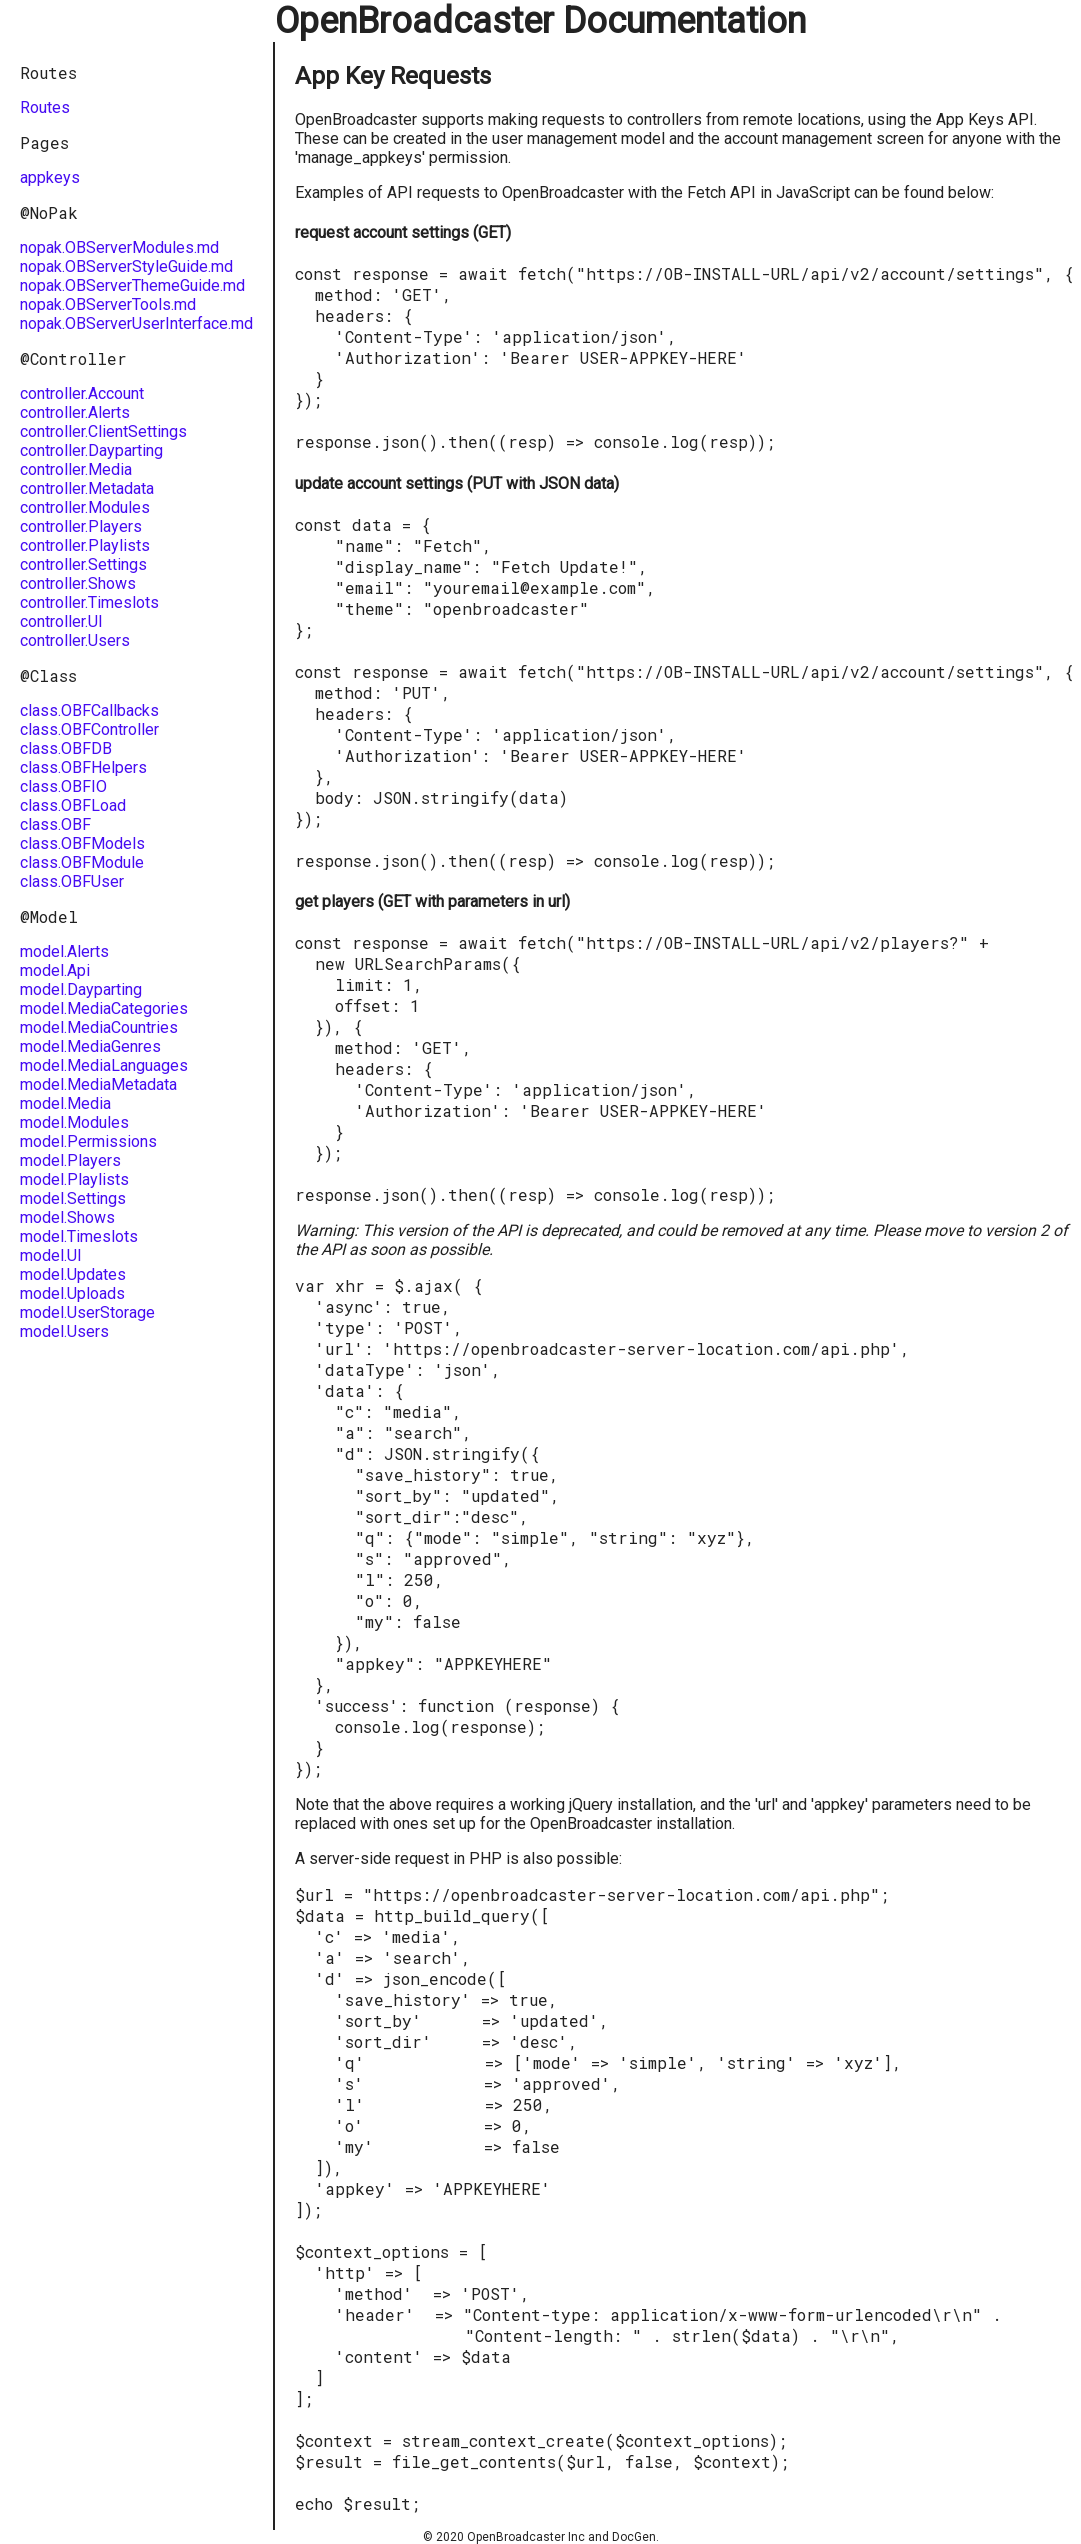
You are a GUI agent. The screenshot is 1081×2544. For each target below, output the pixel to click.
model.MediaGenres (90, 1046)
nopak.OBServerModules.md (119, 247)
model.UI (51, 1255)
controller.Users (75, 640)
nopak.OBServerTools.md (108, 304)
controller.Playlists (85, 545)
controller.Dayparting (91, 450)
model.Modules (74, 1122)
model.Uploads (72, 1293)
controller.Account (82, 393)
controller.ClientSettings (103, 431)
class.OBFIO (63, 786)
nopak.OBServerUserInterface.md (136, 323)
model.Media (65, 1103)
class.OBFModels (82, 843)
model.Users (64, 1331)
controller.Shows (78, 583)
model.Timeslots (79, 1236)
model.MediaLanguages (104, 1065)
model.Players (70, 1160)
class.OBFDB (66, 748)
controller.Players (81, 526)
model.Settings (73, 1198)
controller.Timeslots (89, 602)
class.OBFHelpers (83, 767)
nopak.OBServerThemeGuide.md (132, 285)
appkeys (50, 177)
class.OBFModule (82, 862)
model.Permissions (88, 1141)
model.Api (55, 970)
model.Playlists (74, 1179)
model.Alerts (64, 951)
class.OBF (55, 824)
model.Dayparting (81, 989)
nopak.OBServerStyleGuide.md (126, 266)
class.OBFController (89, 729)
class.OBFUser (72, 881)
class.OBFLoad (73, 805)
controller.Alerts (75, 412)
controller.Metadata (87, 488)
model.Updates (73, 1274)
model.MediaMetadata (98, 1084)
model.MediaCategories (104, 1008)
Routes (45, 107)
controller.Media (76, 469)
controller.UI (61, 621)
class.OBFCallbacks (89, 710)
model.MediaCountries (99, 1027)
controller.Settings (83, 564)
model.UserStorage (87, 1312)
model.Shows (67, 1217)
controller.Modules (85, 507)
